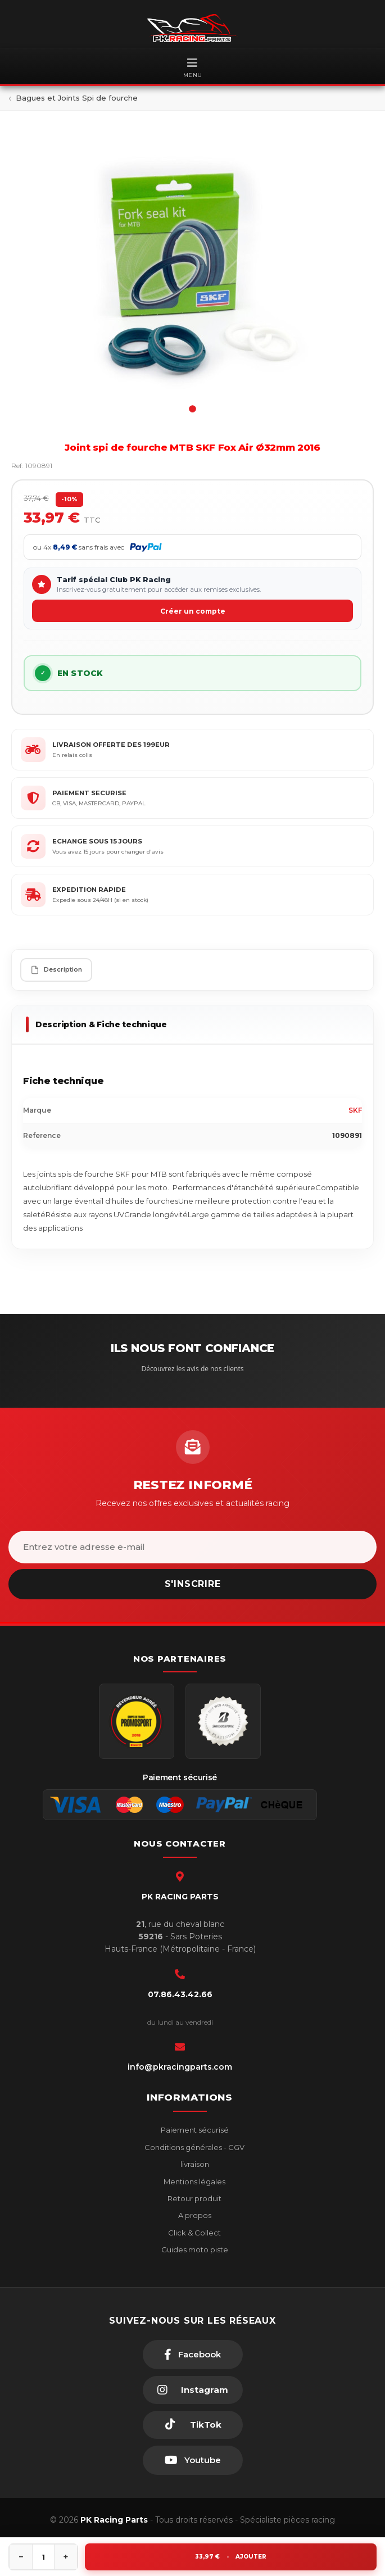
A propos (193, 2215)
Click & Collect (193, 2232)
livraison (194, 2164)
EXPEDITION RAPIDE (89, 890)
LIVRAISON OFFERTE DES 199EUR (111, 745)
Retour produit (193, 2198)
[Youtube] (193, 2460)
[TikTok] (193, 2425)
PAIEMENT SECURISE (89, 793)
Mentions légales (193, 2181)
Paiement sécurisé (194, 2129)
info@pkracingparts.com (180, 2067)
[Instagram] (193, 2390)
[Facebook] (193, 2354)
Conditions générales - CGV (193, 2147)
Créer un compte (192, 611)
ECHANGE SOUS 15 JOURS (97, 841)
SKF (355, 1110)
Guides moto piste (194, 2249)
